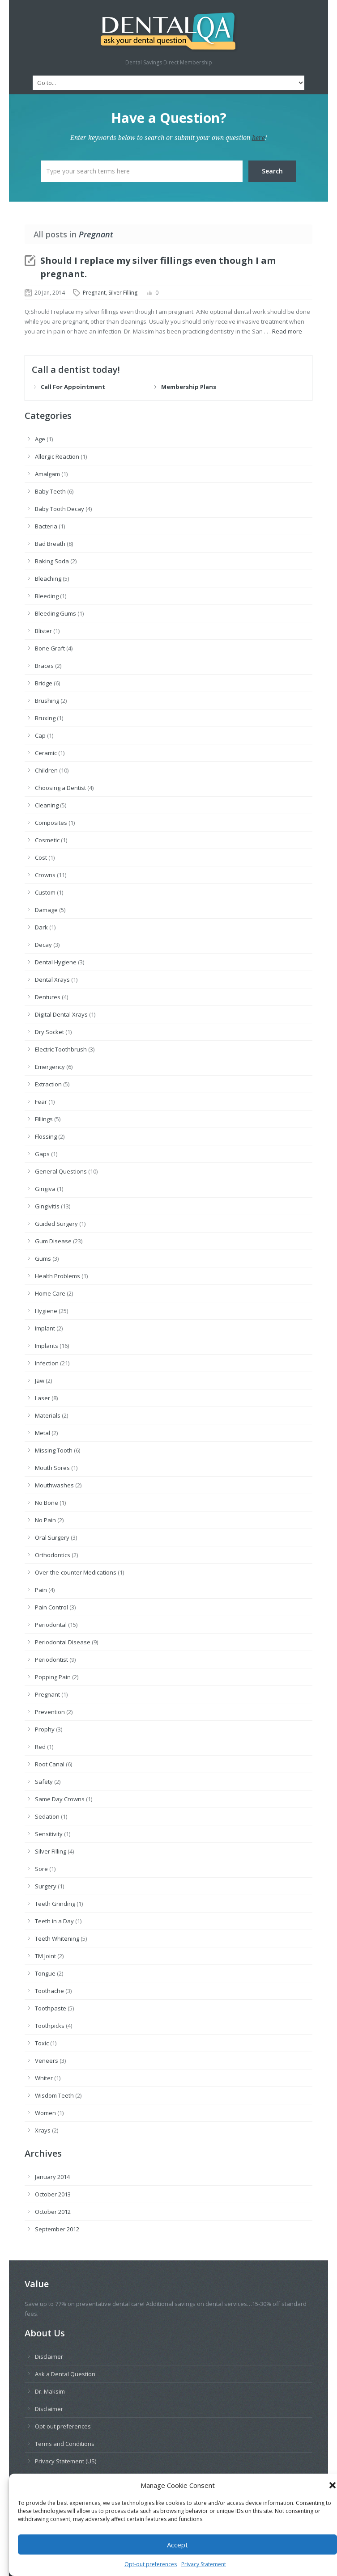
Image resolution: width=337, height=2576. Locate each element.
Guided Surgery (56, 1224)
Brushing (47, 701)
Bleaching (48, 578)
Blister (43, 631)
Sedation (47, 1816)
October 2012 (53, 2212)
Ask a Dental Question (65, 2374)
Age (40, 439)
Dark (41, 927)
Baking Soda (52, 561)
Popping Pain (53, 1677)
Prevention (50, 1712)
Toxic (42, 2043)
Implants (46, 1346)
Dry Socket (49, 1032)
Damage (46, 910)
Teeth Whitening (57, 1938)
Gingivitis (47, 1206)
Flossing (46, 1136)
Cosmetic (47, 840)
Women (45, 2113)
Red (40, 1747)
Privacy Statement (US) (65, 2461)
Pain (41, 1590)
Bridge (43, 683)
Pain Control (51, 1607)
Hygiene (46, 1311)
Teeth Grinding (55, 1904)
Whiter (44, 2078)
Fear (41, 1102)
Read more (287, 331)
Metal (42, 1433)
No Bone (46, 1503)
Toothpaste (50, 2008)
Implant (45, 1328)
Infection (47, 1363)
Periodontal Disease (62, 1642)
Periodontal (51, 1625)
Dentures (47, 997)
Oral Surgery (52, 1537)
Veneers (46, 2061)
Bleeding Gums (55, 613)
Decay (43, 945)
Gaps (42, 1154)
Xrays (43, 2130)
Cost (41, 857)
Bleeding (47, 596)
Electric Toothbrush (61, 1049)
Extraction (48, 1084)
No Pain (45, 1520)
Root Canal (49, 1764)
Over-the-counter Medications (75, 1572)
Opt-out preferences (150, 2566)
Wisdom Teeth (54, 2095)
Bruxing (45, 718)
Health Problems (57, 1276)
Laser (42, 1398)
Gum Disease (53, 1241)
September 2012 (57, 2229)
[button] (332, 2487)
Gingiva (45, 1189)
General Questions (61, 1171)
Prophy (45, 1729)
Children (46, 770)
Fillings (44, 1119)
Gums (43, 1258)
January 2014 (52, 2177)
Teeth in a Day (54, 1921)
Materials (47, 1415)
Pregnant (94, 292)
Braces (44, 666)
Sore (41, 1869)
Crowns (45, 875)
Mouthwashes (54, 1485)
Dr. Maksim (50, 2391)
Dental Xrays (52, 980)
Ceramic (46, 753)
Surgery (45, 1886)
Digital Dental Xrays (61, 1014)
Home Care (50, 1293)
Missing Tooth (54, 1450)
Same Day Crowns (60, 1799)
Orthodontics (52, 1555)
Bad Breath (50, 544)
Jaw (39, 1381)
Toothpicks (49, 2026)
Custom (45, 892)
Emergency (50, 1067)
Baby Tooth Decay (59, 509)
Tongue (45, 1973)
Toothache (49, 1991)
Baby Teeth (50, 491)
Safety (44, 1782)
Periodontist (51, 1659)
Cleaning (47, 805)
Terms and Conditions (64, 2444)
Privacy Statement (203, 2566)
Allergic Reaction (57, 456)
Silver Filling (122, 292)
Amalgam (47, 474)
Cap (40, 735)
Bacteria (46, 526)
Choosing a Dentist (60, 788)
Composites (51, 823)
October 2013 (53, 2194)
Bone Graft (50, 648)
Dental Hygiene (56, 962)
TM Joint (45, 1956)
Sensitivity (49, 1834)
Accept (177, 2546)
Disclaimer (49, 2356)
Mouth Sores (52, 1468)
